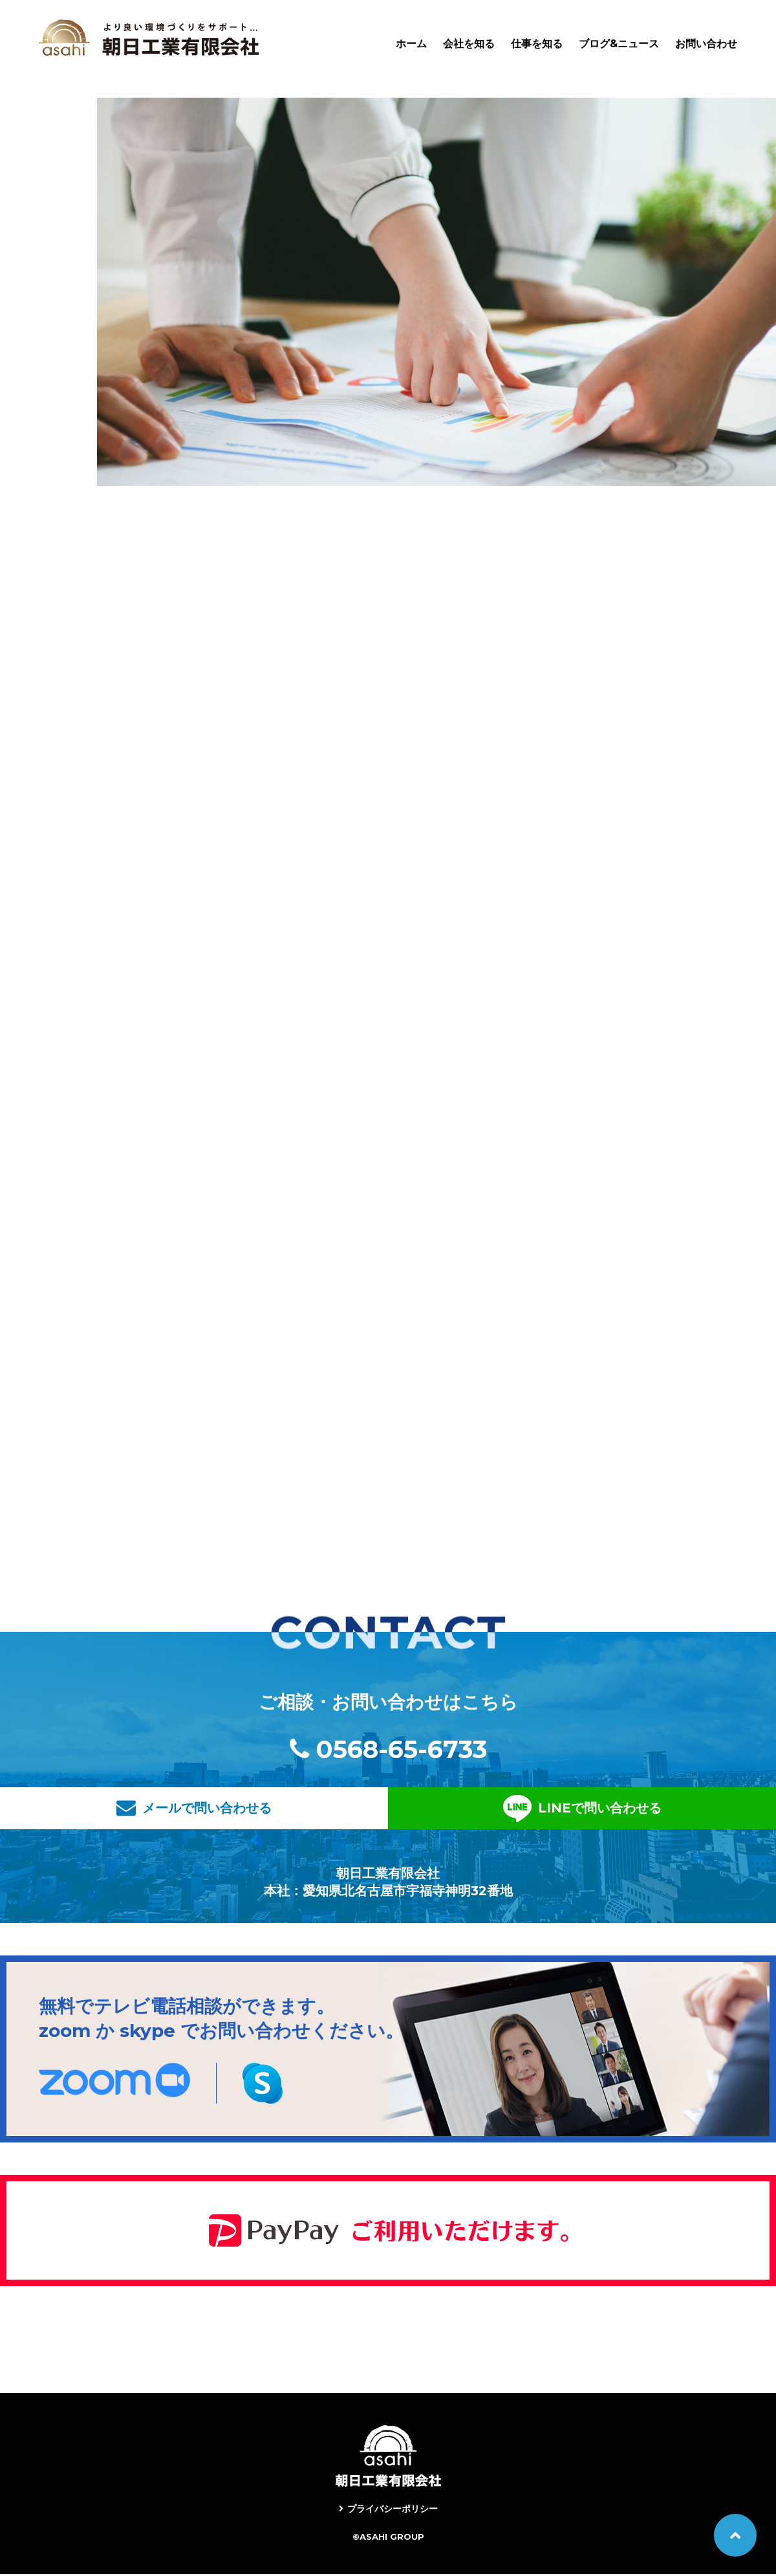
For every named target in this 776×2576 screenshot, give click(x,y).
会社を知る (469, 44)
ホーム (411, 44)
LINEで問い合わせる (512, 1810)
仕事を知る (537, 44)
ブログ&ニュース (619, 44)
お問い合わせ (706, 44)
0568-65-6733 (401, 1751)
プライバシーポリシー (392, 2510)
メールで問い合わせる (281, 1810)
